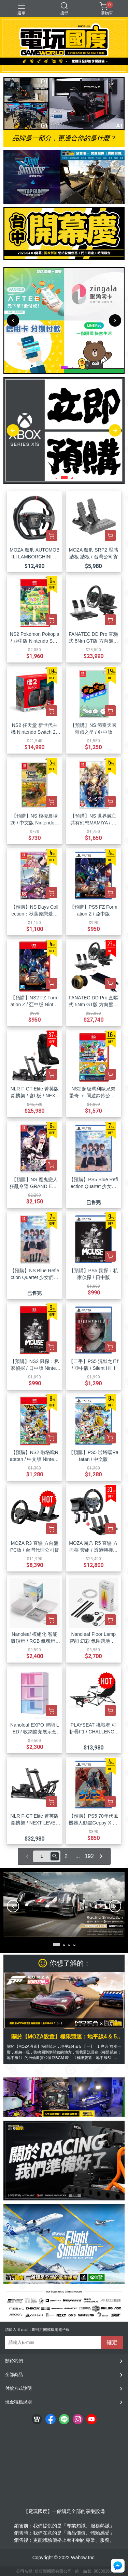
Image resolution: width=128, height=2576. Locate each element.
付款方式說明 (18, 2388)
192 (89, 1856)
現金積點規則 (18, 2401)
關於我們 (14, 2360)
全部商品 (14, 2374)
